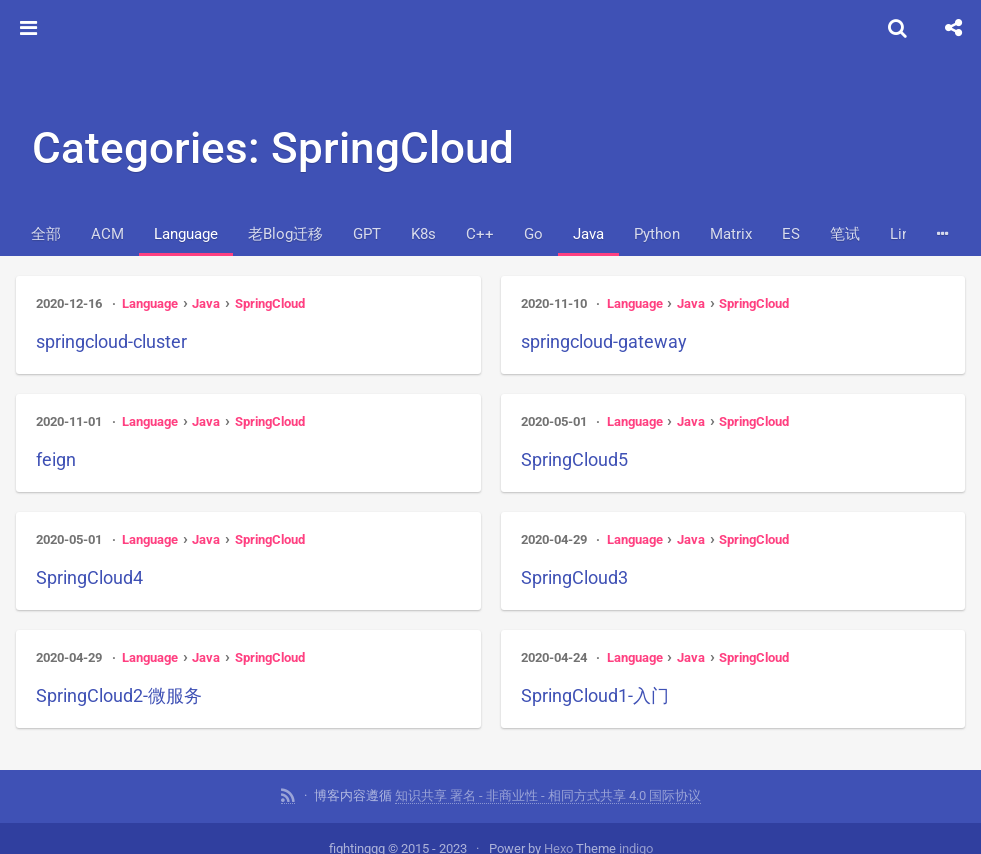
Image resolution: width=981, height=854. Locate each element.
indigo (636, 840)
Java (588, 234)
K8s (423, 234)
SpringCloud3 (574, 577)
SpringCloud (270, 303)
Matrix (731, 234)
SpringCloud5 (574, 459)
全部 (46, 234)
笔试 (845, 234)
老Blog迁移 (285, 234)
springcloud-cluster (111, 341)
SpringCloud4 (89, 577)
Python (657, 234)
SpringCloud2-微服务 (119, 695)
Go (533, 234)
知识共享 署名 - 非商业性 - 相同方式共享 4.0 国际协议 (548, 787)
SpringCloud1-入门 (595, 695)
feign (56, 459)
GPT (367, 234)
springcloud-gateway (604, 341)
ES (791, 234)
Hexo (558, 840)
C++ (480, 234)
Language (186, 234)
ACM (107, 234)
